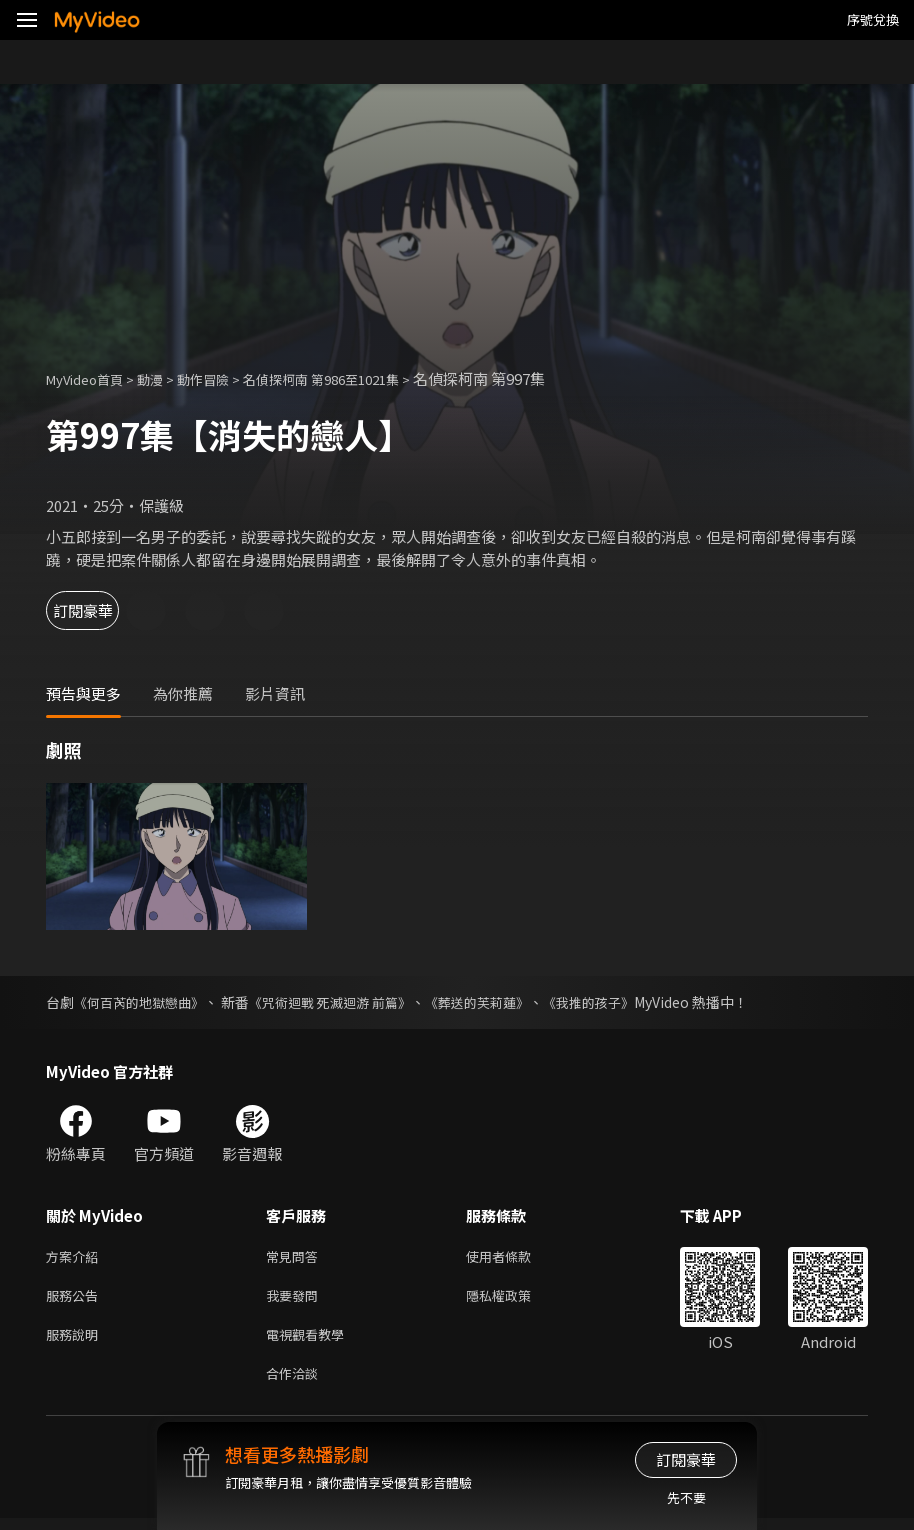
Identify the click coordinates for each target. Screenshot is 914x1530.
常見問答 (296, 1257)
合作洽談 (296, 1383)
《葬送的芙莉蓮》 (503, 1002)
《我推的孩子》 (622, 1002)
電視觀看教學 (311, 1341)
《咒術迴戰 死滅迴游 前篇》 (346, 1002)
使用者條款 (515, 1257)
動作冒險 (225, 378)
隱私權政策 (515, 1299)
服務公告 (76, 1299)
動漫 (166, 378)
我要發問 (296, 1299)
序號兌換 (873, 19)
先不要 (686, 1497)
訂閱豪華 (101, 610)
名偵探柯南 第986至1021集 (358, 378)
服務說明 (76, 1341)
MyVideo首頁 (91, 378)
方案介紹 (76, 1257)
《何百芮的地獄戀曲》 (144, 1002)
